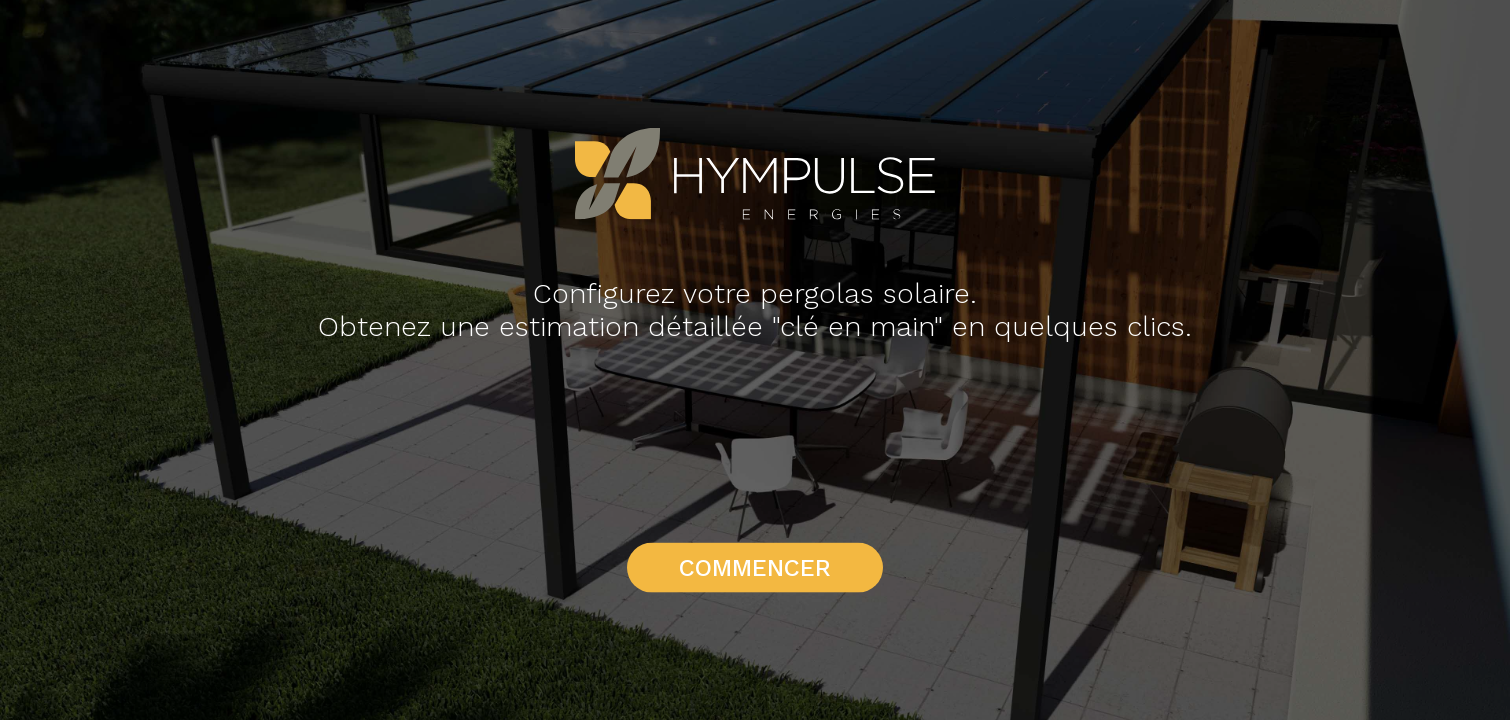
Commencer (755, 568)
